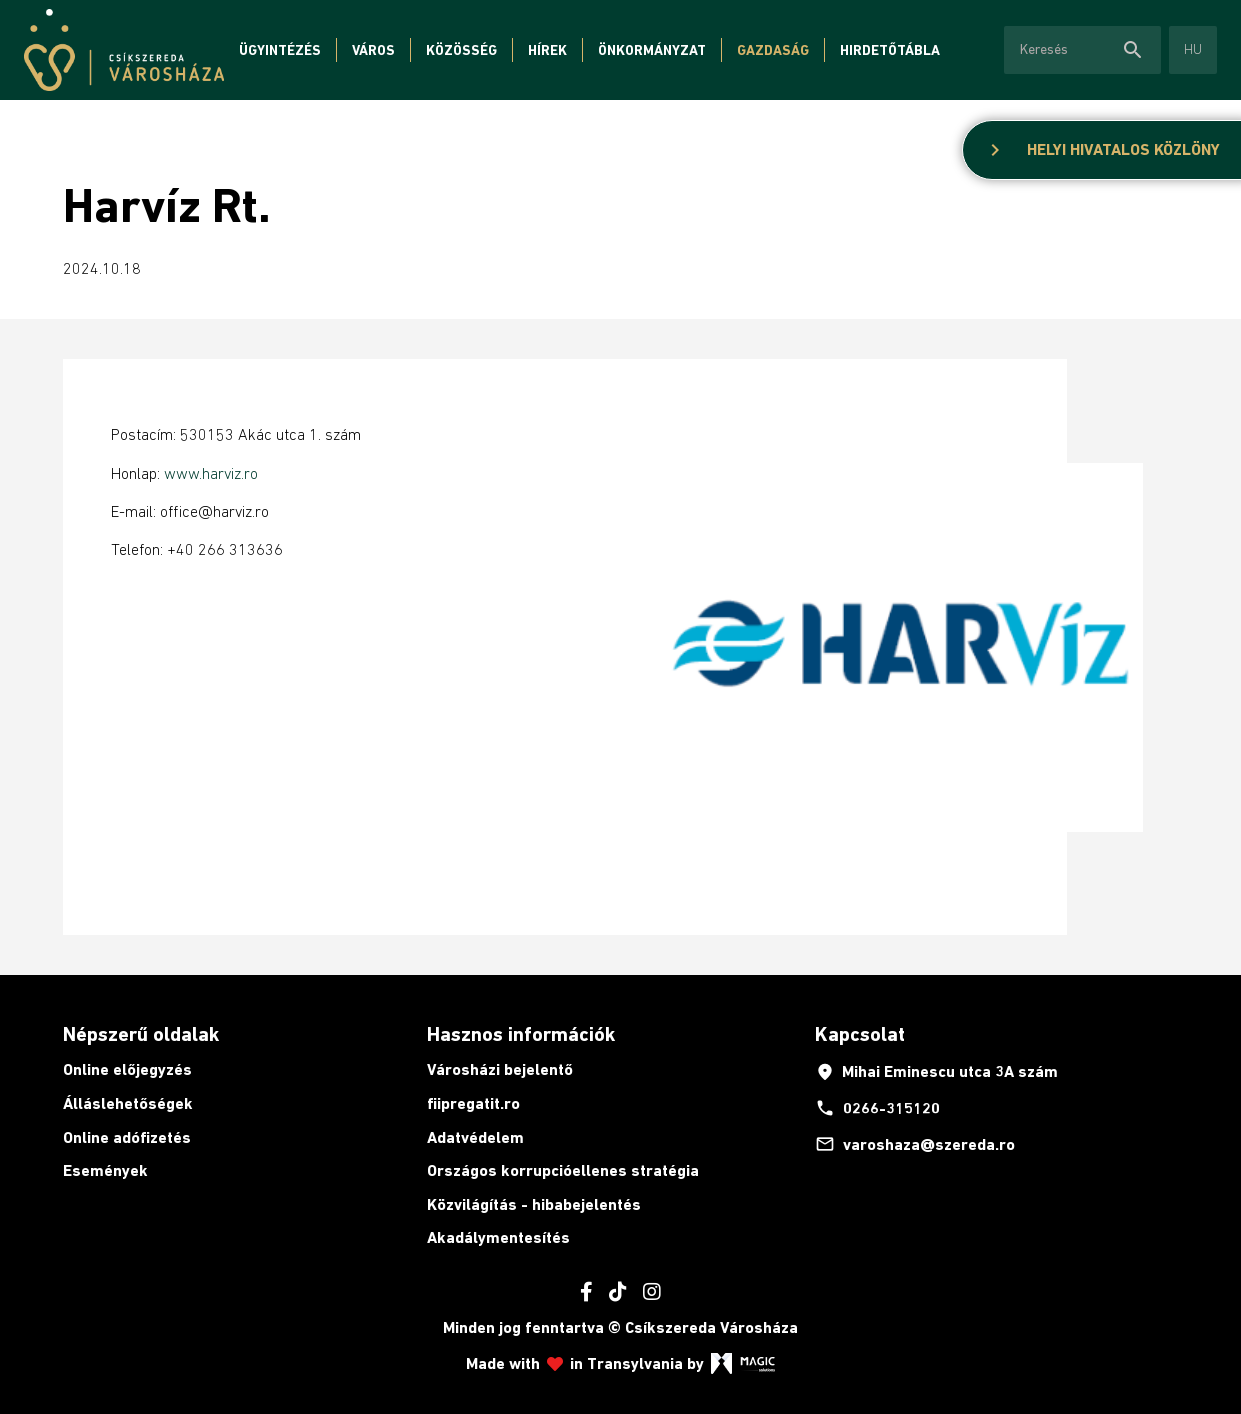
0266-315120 (877, 1108)
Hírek (547, 50)
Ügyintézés (280, 50)
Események (105, 1170)
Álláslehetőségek (128, 1103)
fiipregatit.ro (473, 1103)
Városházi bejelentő (500, 1069)
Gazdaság (773, 50)
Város (373, 50)
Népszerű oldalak (141, 1034)
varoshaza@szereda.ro (915, 1144)
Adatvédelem (475, 1137)
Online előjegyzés (127, 1069)
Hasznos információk (521, 1034)
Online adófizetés (127, 1137)
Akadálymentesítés (498, 1237)
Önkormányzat (652, 50)
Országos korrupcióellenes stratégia (563, 1170)
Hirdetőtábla (890, 50)
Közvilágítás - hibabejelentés (534, 1204)
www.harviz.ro (211, 473)
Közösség (461, 50)
